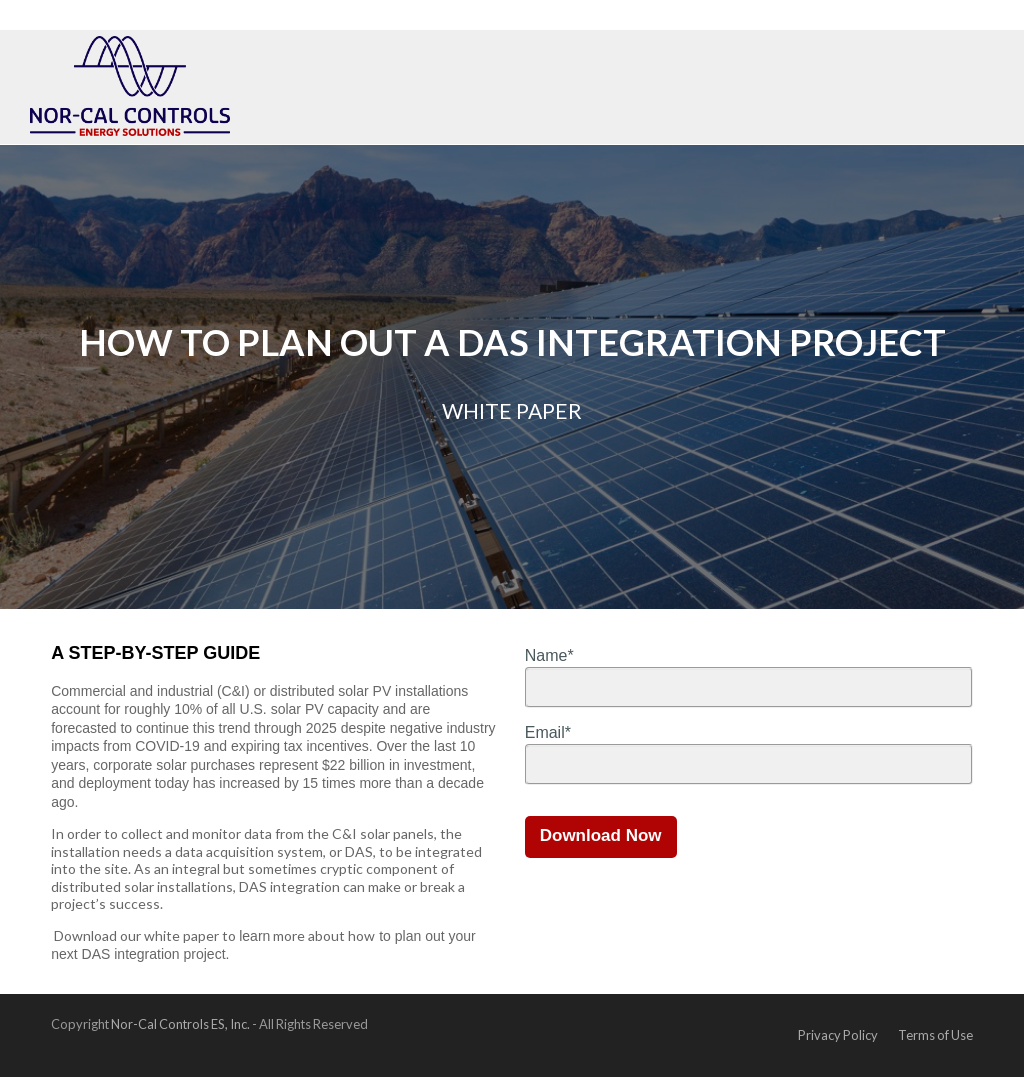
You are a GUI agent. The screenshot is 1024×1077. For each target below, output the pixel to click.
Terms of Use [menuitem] (935, 1035)
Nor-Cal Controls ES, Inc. (180, 1024)
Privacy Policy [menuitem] (838, 1035)
